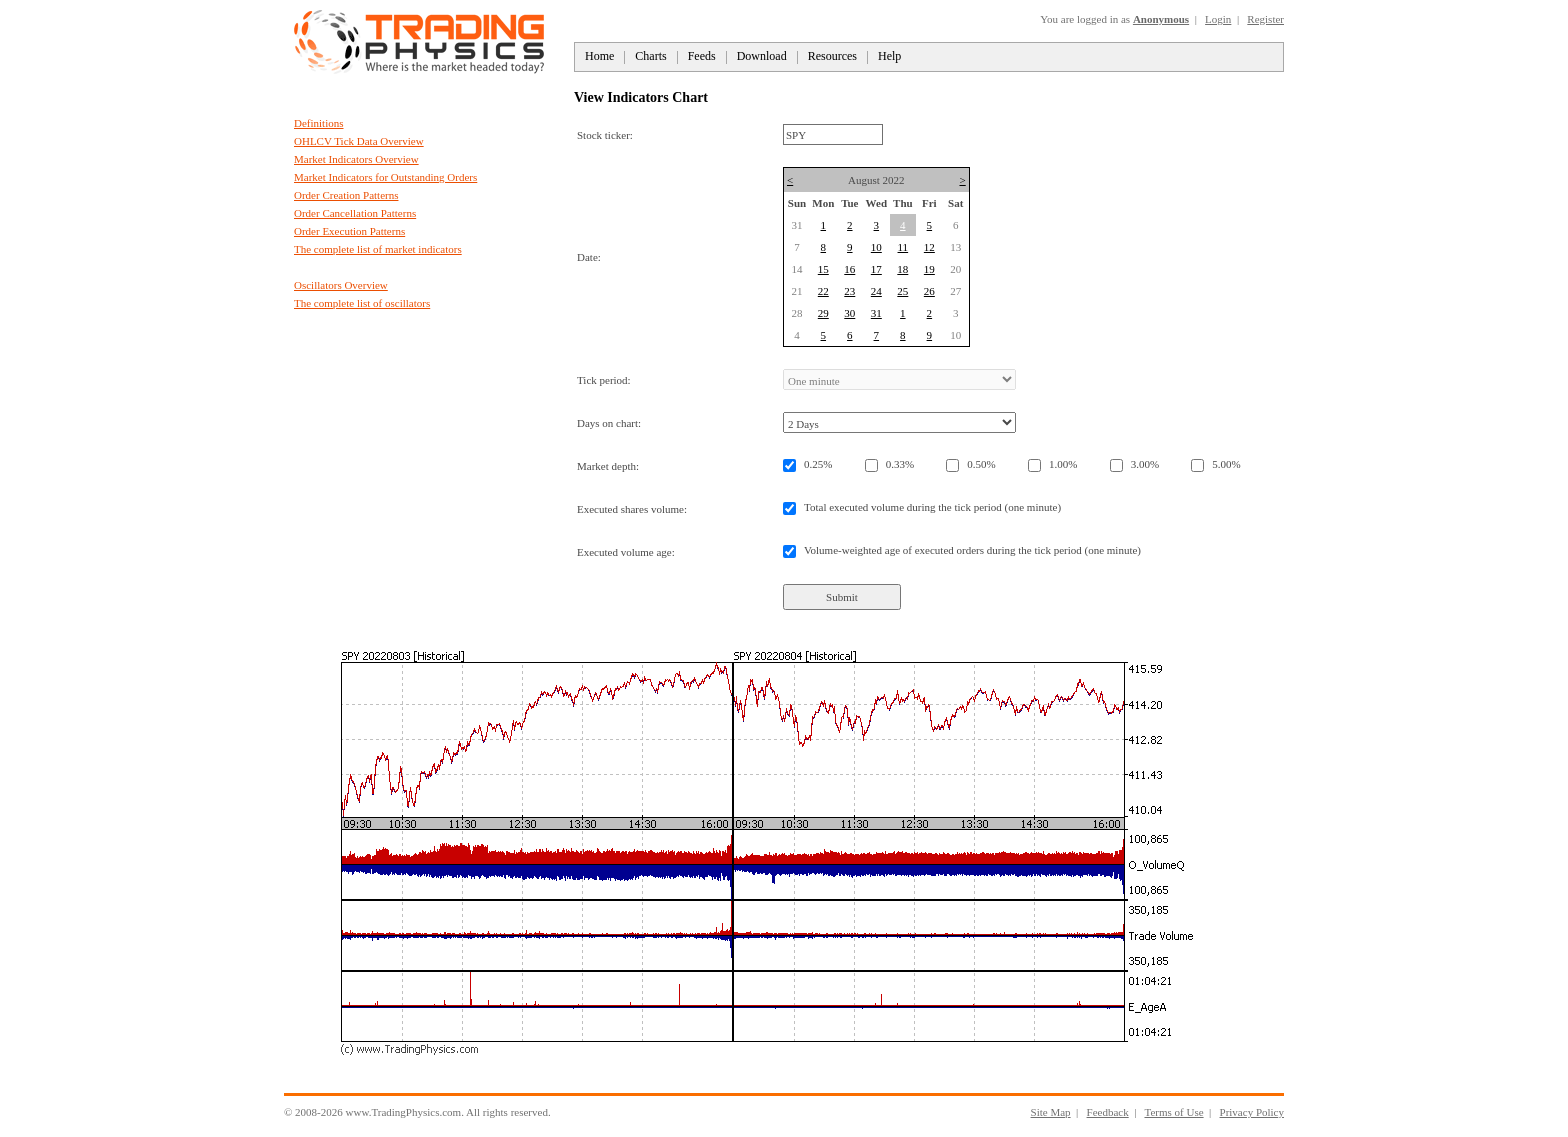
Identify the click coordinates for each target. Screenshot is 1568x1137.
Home (599, 56)
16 (849, 269)
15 (823, 269)
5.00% (1226, 464)
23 (849, 291)
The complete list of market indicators (378, 249)
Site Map (1051, 1112)
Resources (832, 56)
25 (902, 291)
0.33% (900, 464)
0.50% (981, 464)
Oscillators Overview (341, 285)
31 (876, 313)
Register (1265, 19)
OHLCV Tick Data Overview (359, 141)
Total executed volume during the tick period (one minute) (932, 507)
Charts (650, 56)
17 (876, 269)
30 (849, 313)
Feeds (702, 56)
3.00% (1145, 464)
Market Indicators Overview (356, 159)
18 (902, 269)
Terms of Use (1173, 1112)
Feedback (1108, 1112)
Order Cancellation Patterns (355, 213)
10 (876, 247)
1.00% (1063, 464)
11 (903, 247)
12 (929, 247)
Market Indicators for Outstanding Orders (385, 177)
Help (889, 56)
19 (929, 269)
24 (876, 291)
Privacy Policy (1252, 1112)
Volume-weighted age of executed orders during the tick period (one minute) (972, 550)
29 (823, 313)
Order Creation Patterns (346, 195)
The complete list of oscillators (362, 303)
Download (762, 56)
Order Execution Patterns (349, 231)
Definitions (319, 123)
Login (1218, 19)
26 (929, 291)
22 (823, 291)
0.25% (818, 464)
